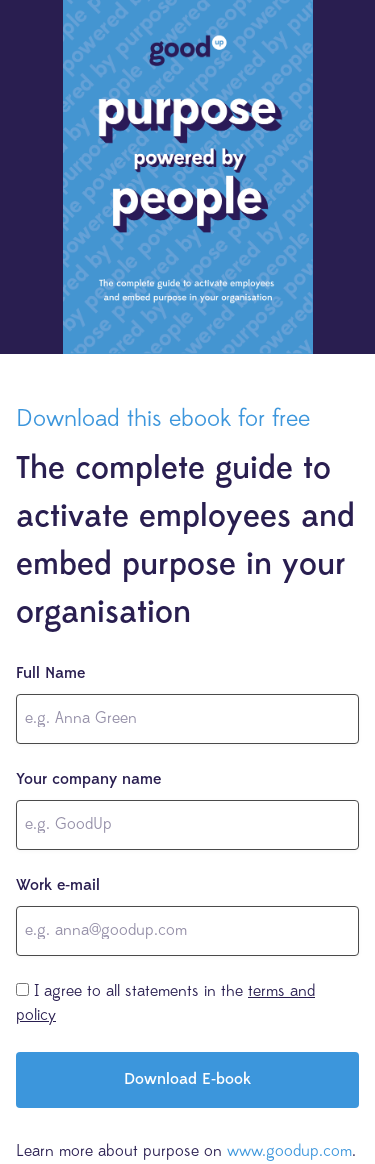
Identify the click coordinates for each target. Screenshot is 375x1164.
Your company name (88, 780)
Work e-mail (58, 886)
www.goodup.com (289, 1152)
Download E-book (187, 1080)
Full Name (50, 674)
